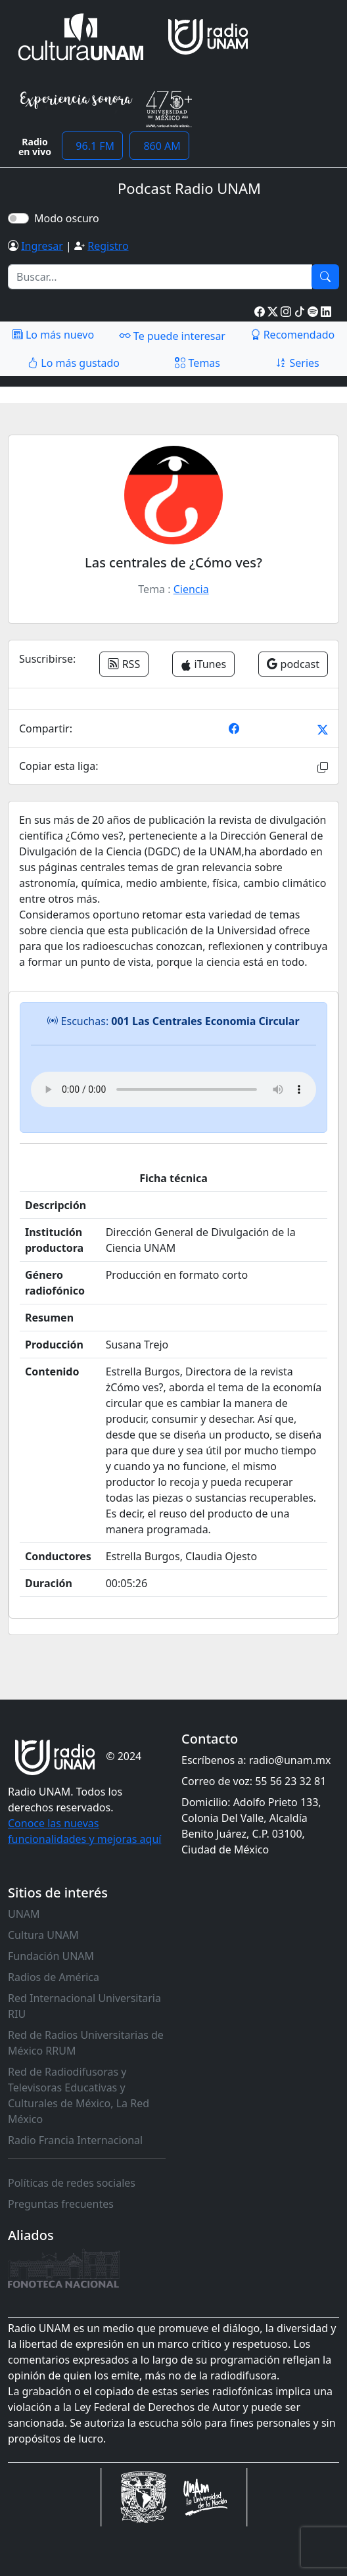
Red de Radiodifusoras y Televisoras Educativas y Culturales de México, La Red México (78, 2095)
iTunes (203, 664)
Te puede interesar (172, 335)
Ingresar (42, 246)
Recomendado (292, 334)
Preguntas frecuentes (61, 2204)
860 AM (159, 146)
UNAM (24, 1914)
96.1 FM (92, 146)
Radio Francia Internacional (75, 2140)
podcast (293, 664)
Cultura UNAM (43, 1935)
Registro (107, 246)
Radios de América (53, 1977)
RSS (124, 664)
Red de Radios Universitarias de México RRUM (86, 2043)
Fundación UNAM (51, 1956)
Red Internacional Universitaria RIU (84, 2006)
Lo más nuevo (53, 334)
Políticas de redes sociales (71, 2183)
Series (297, 363)
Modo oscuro (69, 218)
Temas (197, 363)
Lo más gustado (74, 363)
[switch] (18, 218)
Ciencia (191, 589)
